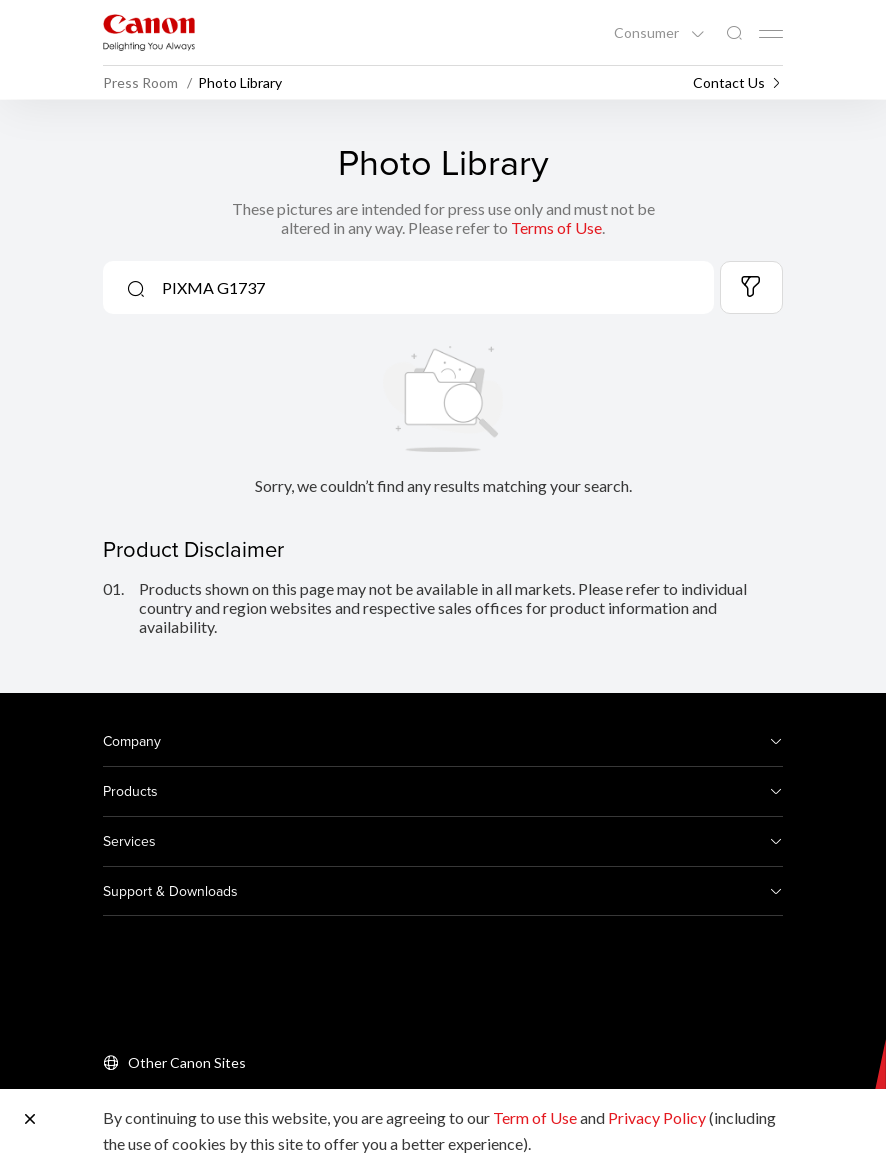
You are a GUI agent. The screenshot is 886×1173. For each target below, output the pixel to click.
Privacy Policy (657, 1117)
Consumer (648, 33)
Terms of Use (556, 227)
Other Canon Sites (187, 1062)
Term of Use (535, 1117)
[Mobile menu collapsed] (771, 34)
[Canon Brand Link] (149, 32)
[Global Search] (734, 33)
